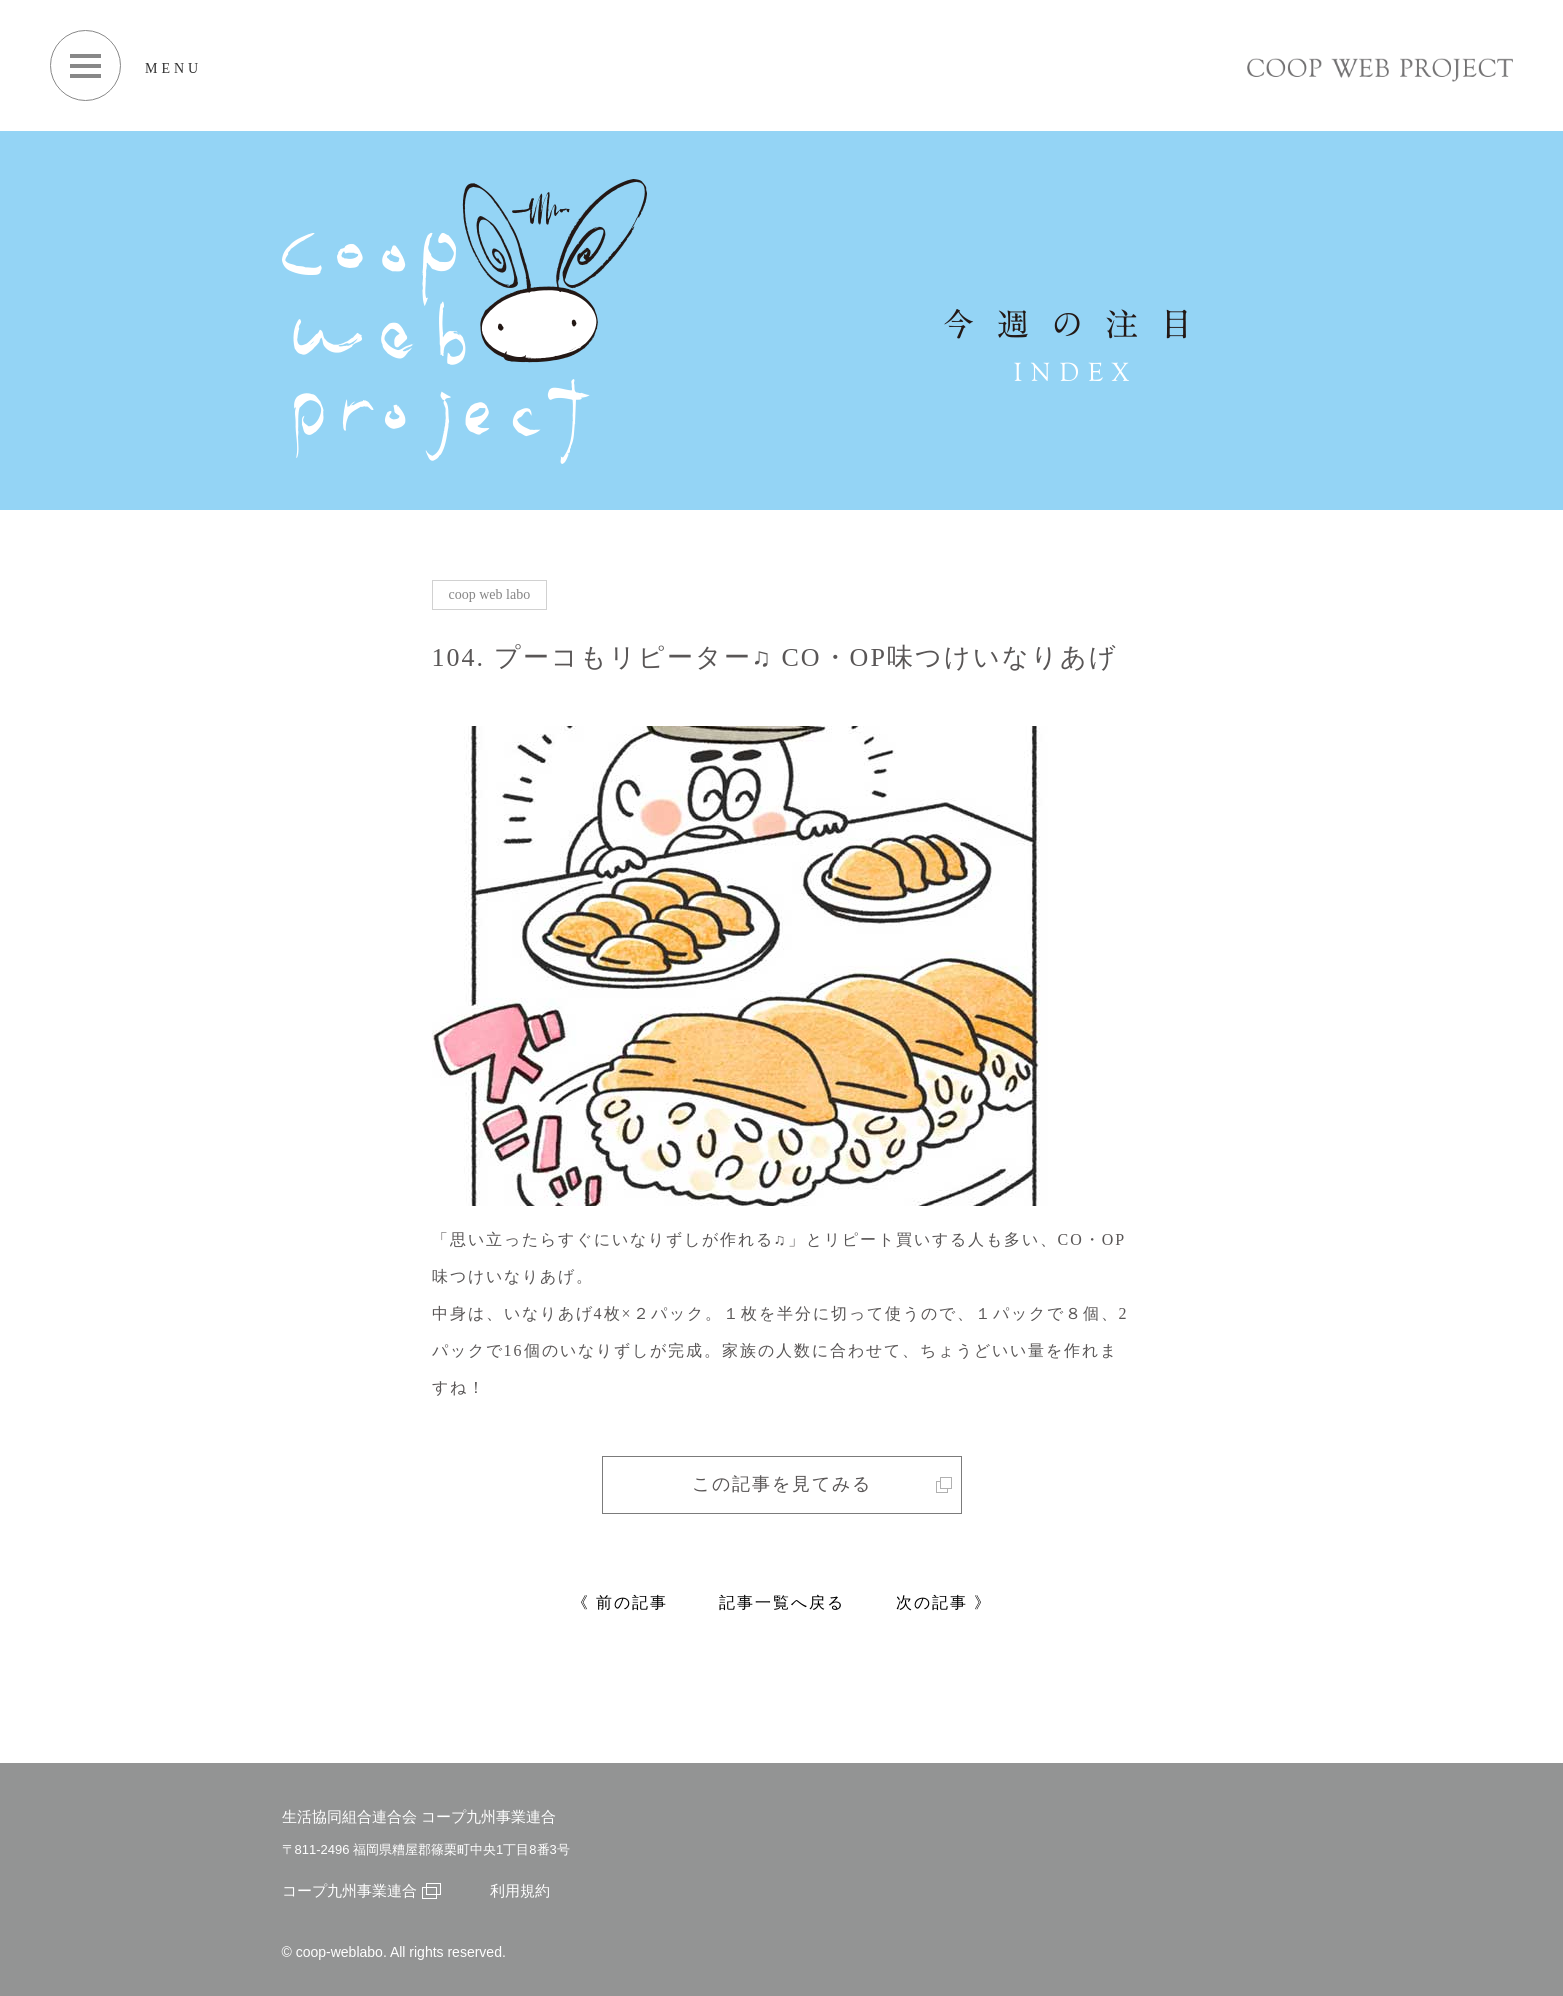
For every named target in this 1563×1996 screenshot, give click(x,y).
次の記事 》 (944, 1602)
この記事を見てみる (822, 1484)
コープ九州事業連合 (361, 1890)
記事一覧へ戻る (782, 1602)
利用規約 (520, 1890)
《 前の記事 (620, 1602)
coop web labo (490, 594)
